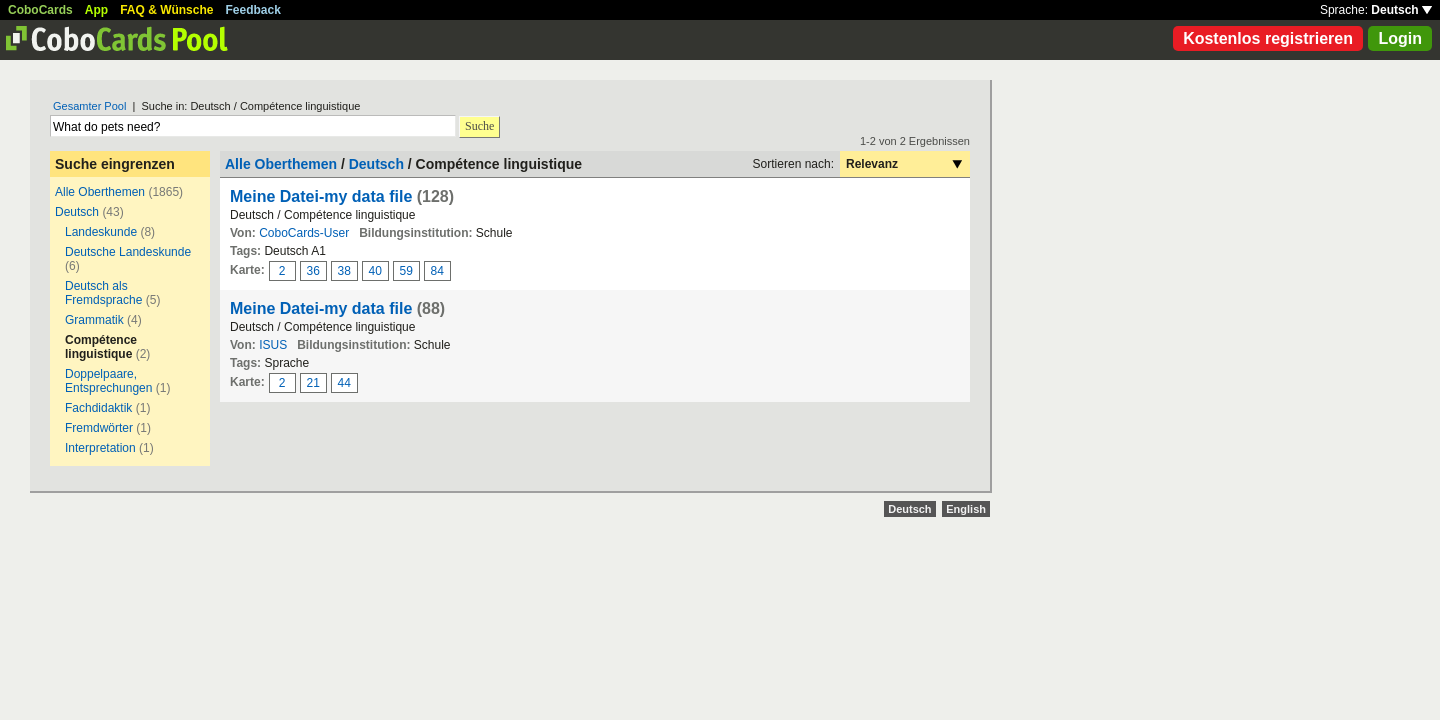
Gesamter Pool (89, 106)
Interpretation (100, 448)
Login (1400, 38)
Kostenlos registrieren (1268, 38)
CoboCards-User (304, 233)
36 (313, 271)
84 (437, 271)
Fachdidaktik (98, 408)
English (966, 509)
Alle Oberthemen (100, 192)
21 (313, 383)
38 (344, 271)
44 (344, 383)
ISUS (273, 345)
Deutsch (1401, 10)
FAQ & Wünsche (166, 10)
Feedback (253, 10)
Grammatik (94, 320)
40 (375, 271)
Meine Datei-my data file (321, 196)
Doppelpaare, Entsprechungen (108, 381)
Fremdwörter (99, 428)
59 (406, 271)
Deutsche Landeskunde (128, 252)
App (96, 10)
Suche (479, 126)
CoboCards (40, 10)
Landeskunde (101, 232)
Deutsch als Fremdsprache (103, 293)
